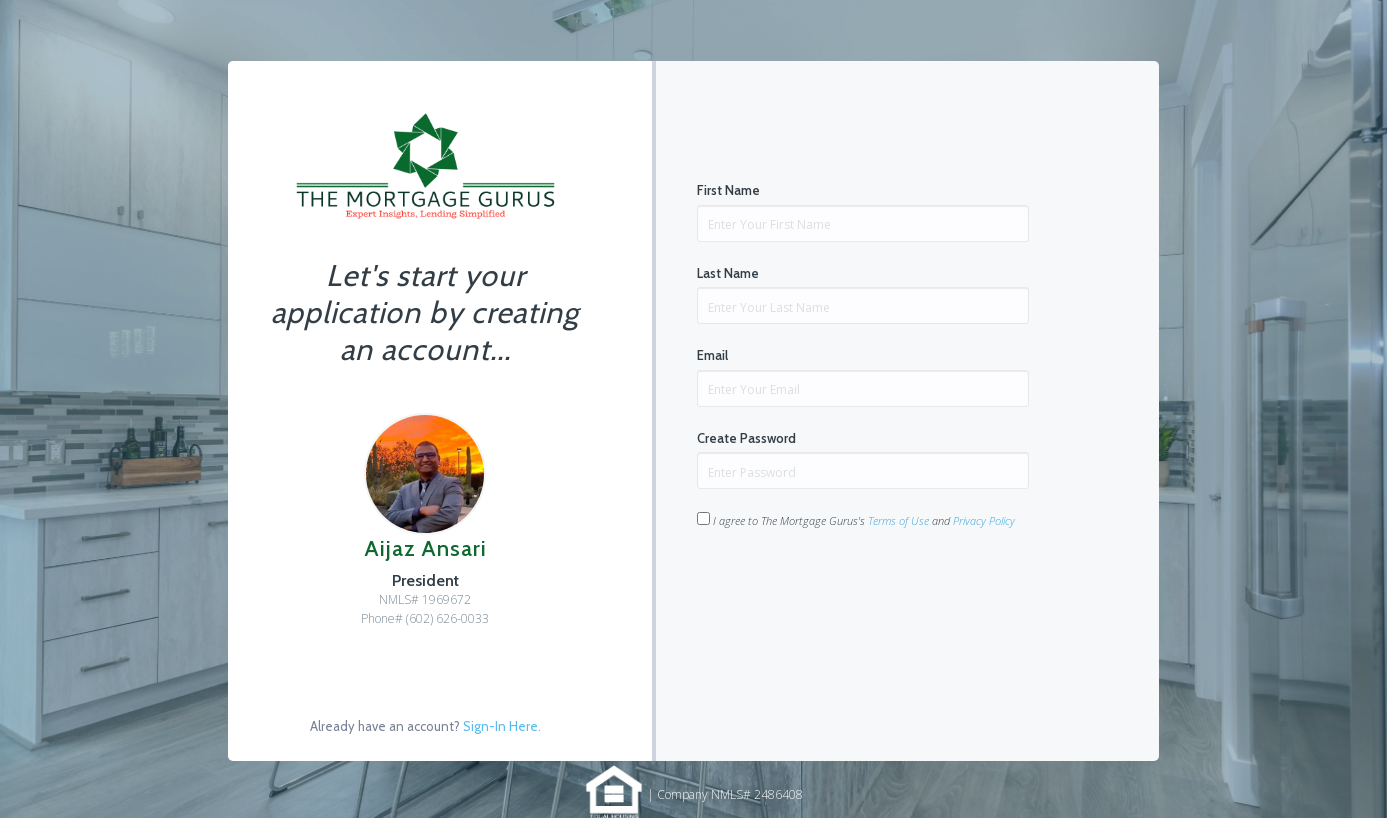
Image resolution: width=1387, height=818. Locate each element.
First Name (728, 190)
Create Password (746, 438)
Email (712, 355)
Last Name (728, 273)
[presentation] (849, 592)
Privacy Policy (984, 520)
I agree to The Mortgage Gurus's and (856, 520)
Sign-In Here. (502, 726)
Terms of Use (898, 520)
